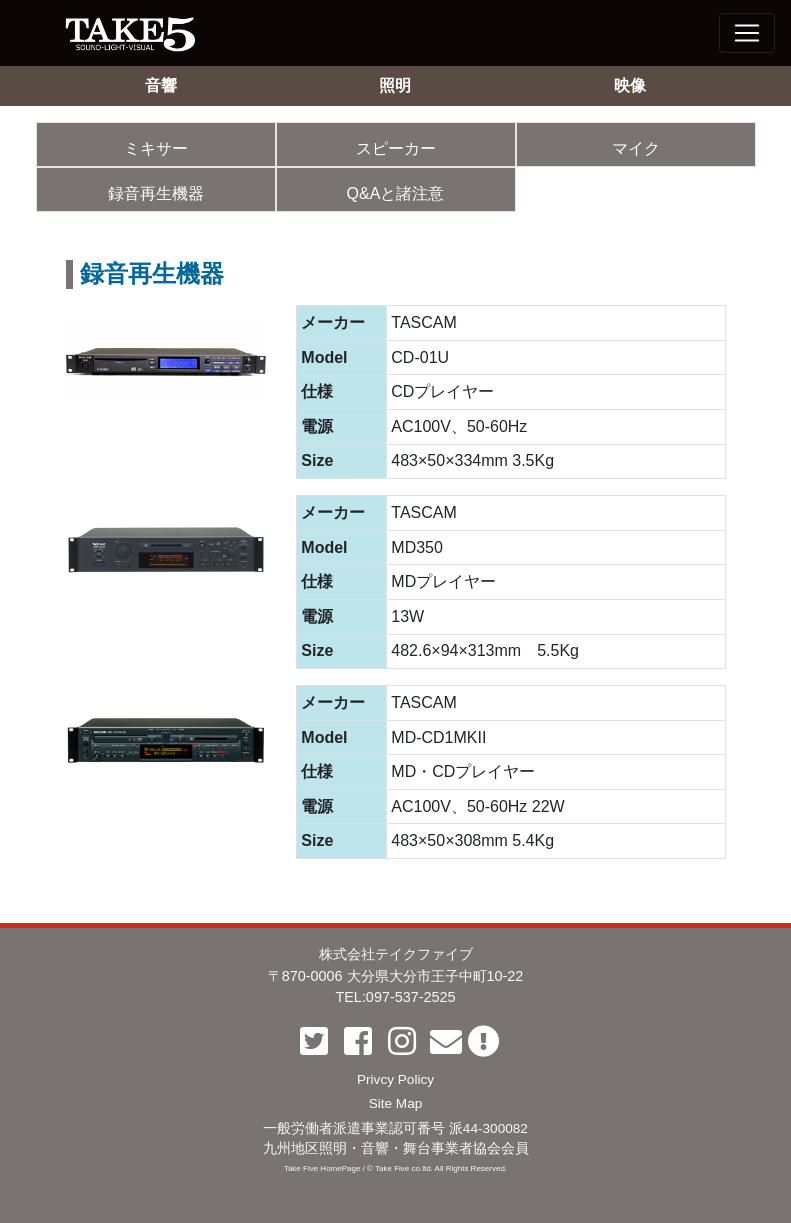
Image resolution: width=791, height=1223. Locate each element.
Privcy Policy (395, 1079)
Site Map (396, 1103)
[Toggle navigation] (747, 33)
